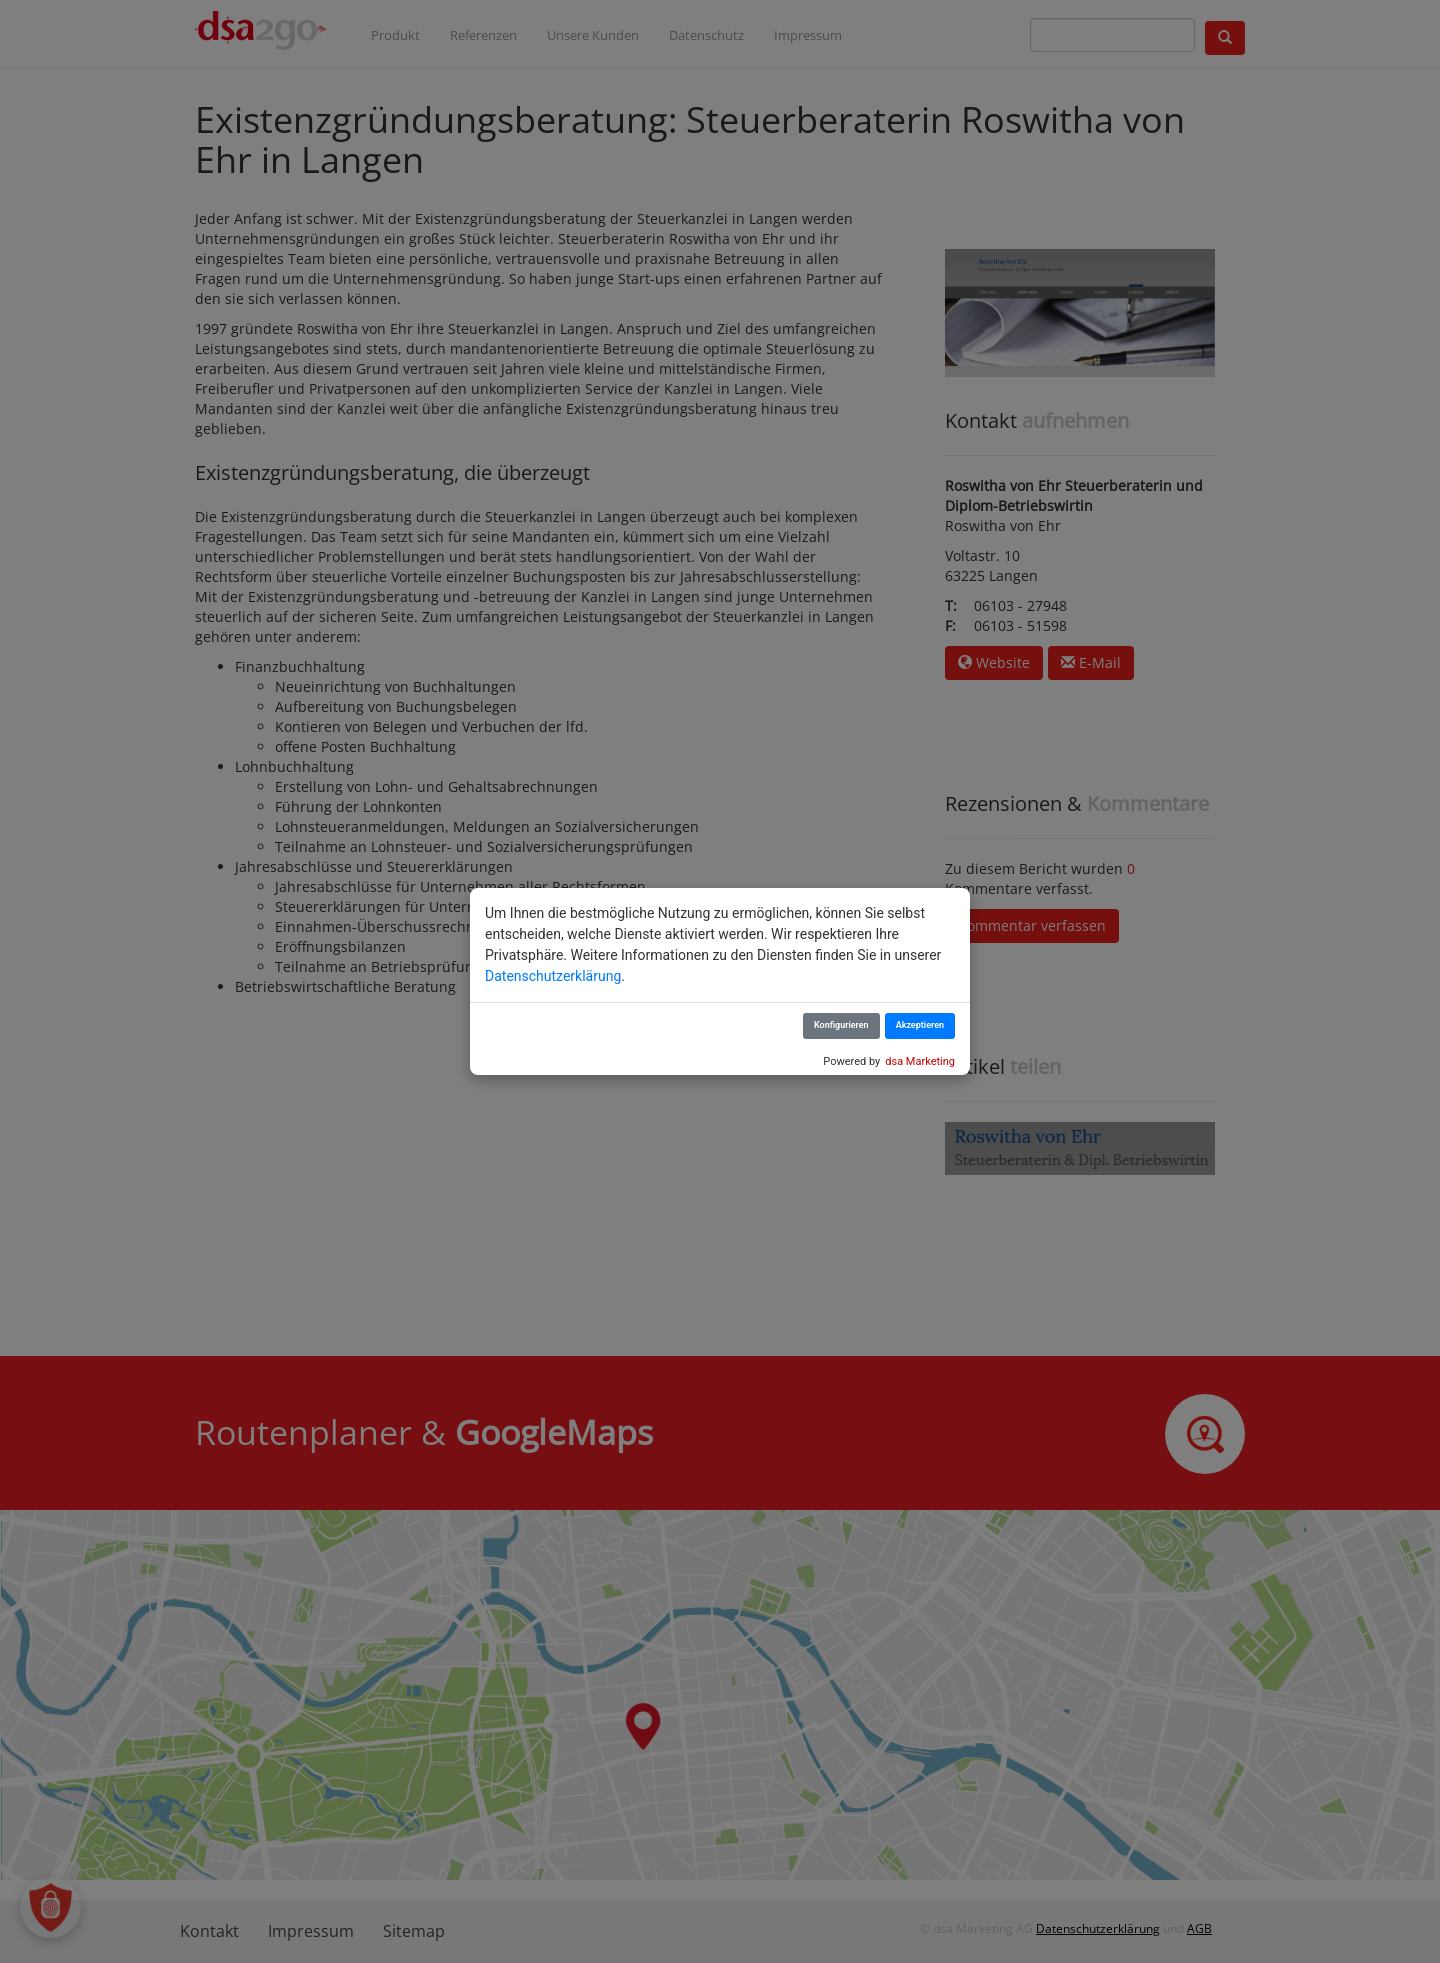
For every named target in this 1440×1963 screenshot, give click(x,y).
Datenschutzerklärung (553, 976)
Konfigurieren (841, 1025)
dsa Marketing (920, 1061)
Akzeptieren (920, 1025)
